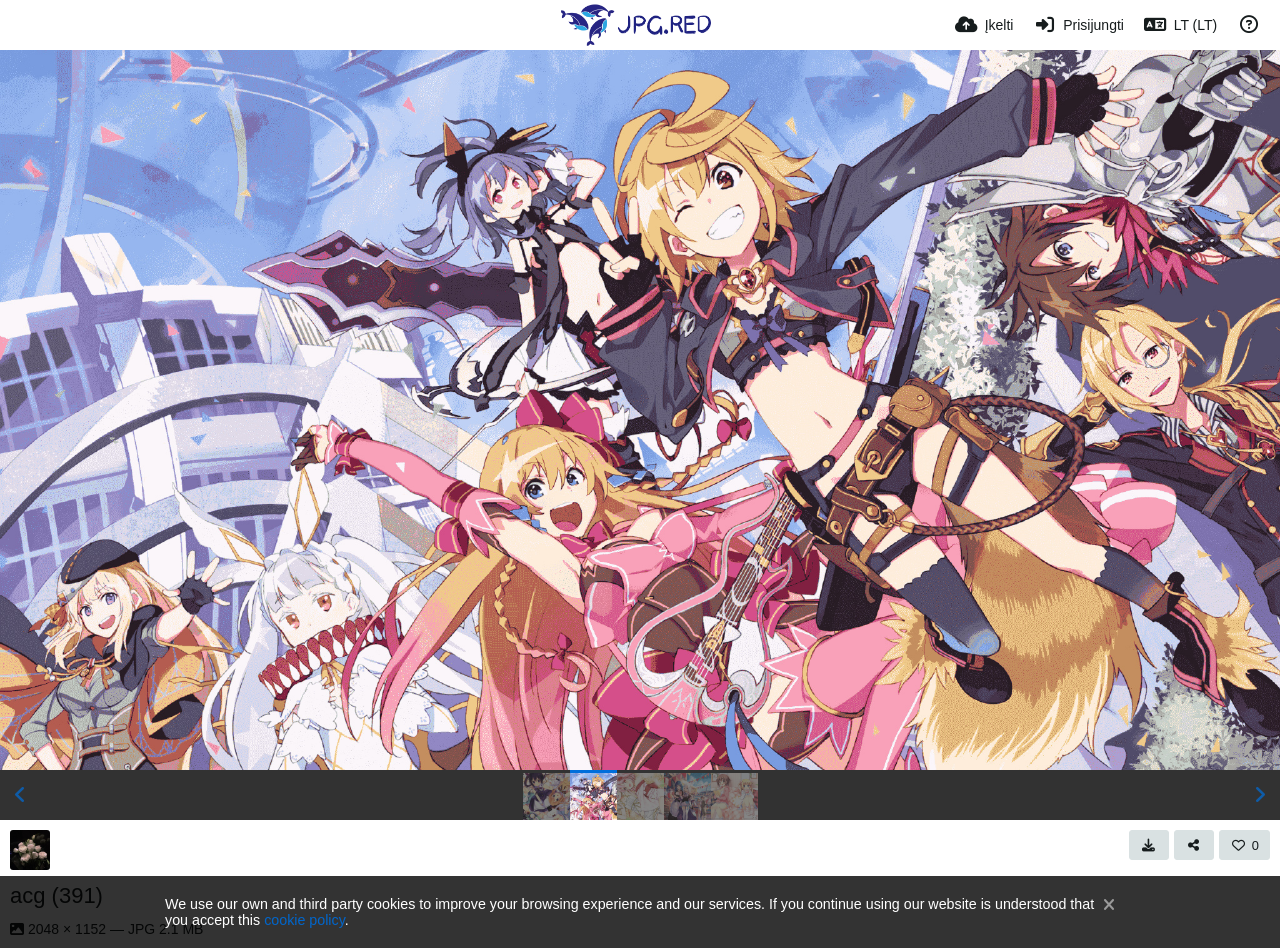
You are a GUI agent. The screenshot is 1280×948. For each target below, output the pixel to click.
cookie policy (304, 920)
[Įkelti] (984, 25)
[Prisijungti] (1078, 25)
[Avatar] (30, 850)
